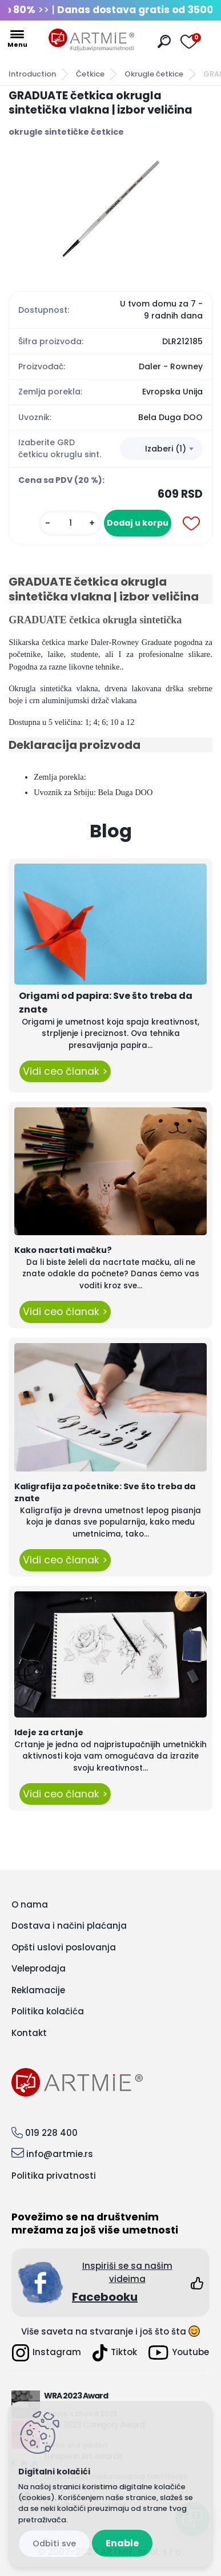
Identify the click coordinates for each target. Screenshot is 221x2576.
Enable (122, 2543)
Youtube (178, 2352)
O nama (29, 1904)
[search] (164, 41)
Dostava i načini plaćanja (69, 1926)
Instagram (46, 2352)
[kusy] (70, 523)
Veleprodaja (38, 1968)
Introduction (32, 73)
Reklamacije (38, 1990)
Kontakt (29, 2033)
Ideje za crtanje (48, 1732)
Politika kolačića (47, 2011)
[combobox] (161, 448)
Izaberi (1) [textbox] (165, 448)
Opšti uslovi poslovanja (63, 1947)
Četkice (90, 73)
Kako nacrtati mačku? (63, 1250)
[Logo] (91, 40)
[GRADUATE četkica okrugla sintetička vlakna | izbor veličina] (111, 209)
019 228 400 (51, 2133)
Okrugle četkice (153, 73)
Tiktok (115, 2352)
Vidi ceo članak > (65, 1071)
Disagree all (54, 2544)
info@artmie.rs (59, 2154)
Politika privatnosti (53, 2176)
